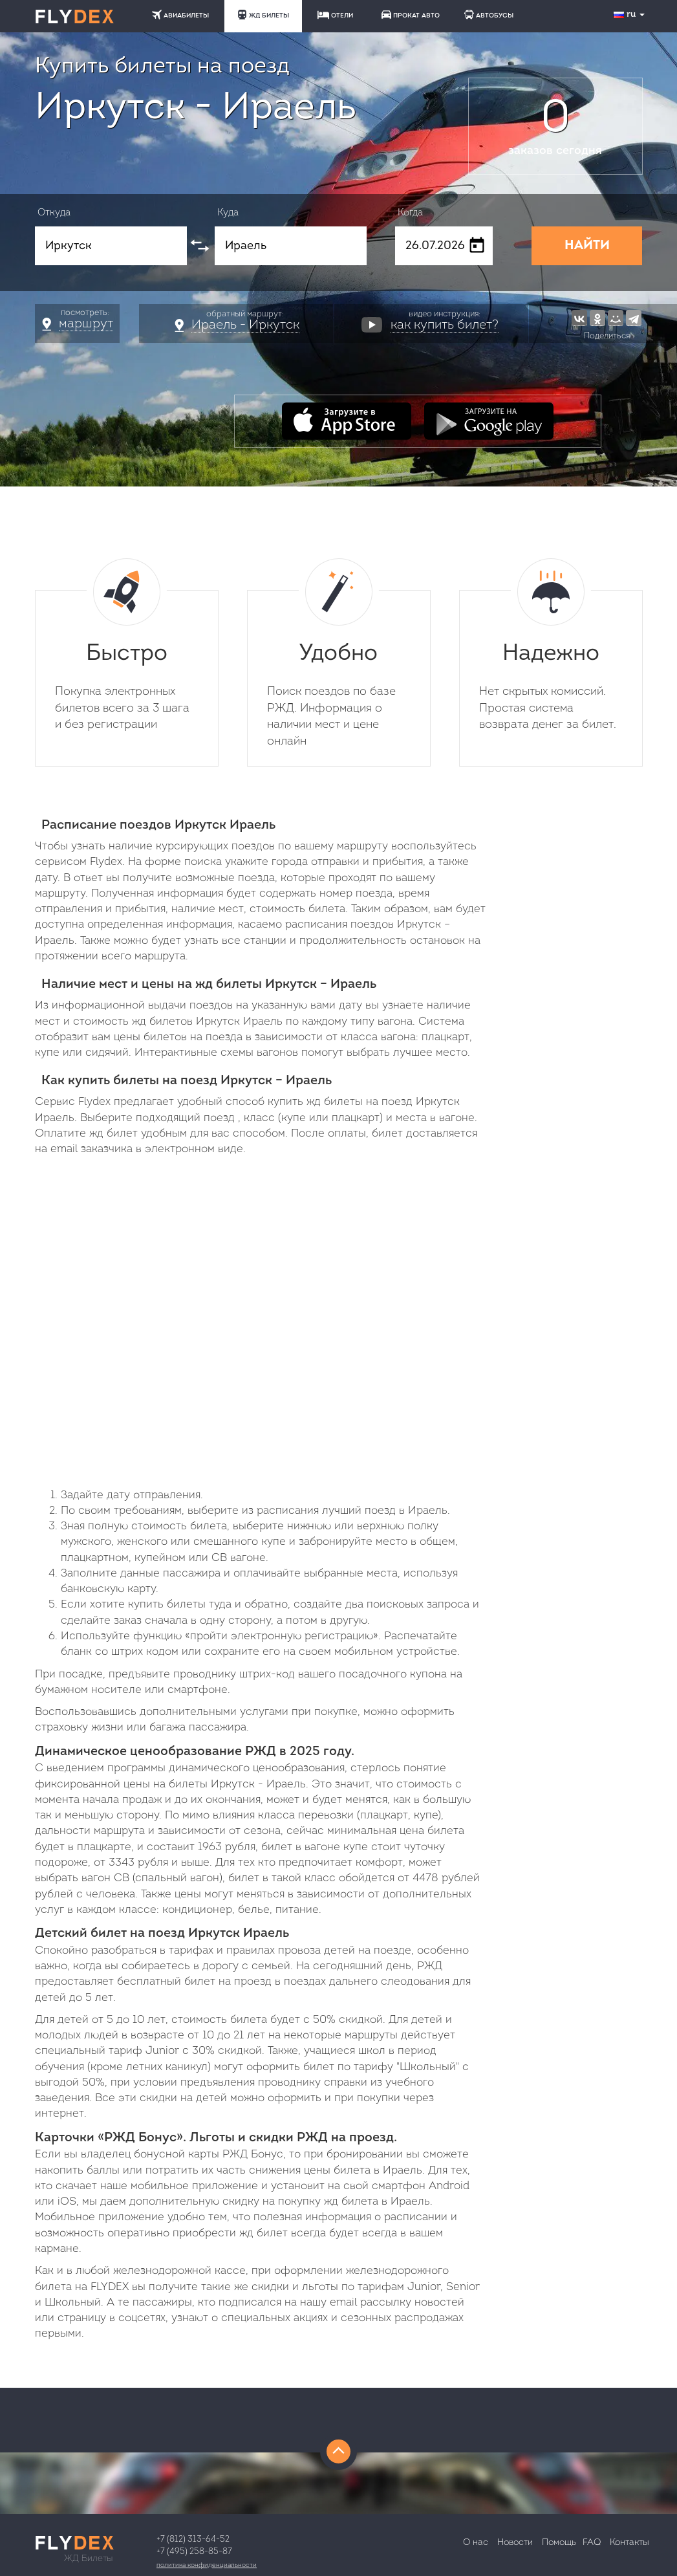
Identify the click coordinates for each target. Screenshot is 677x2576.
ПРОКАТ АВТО (410, 14)
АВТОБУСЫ (488, 14)
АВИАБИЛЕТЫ (180, 14)
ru (630, 14)
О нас (475, 2543)
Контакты (629, 2543)
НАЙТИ (587, 245)
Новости (515, 2543)
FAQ (592, 2543)
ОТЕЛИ (335, 15)
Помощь (559, 2543)
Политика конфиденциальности (206, 2565)
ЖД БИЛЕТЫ (263, 14)
